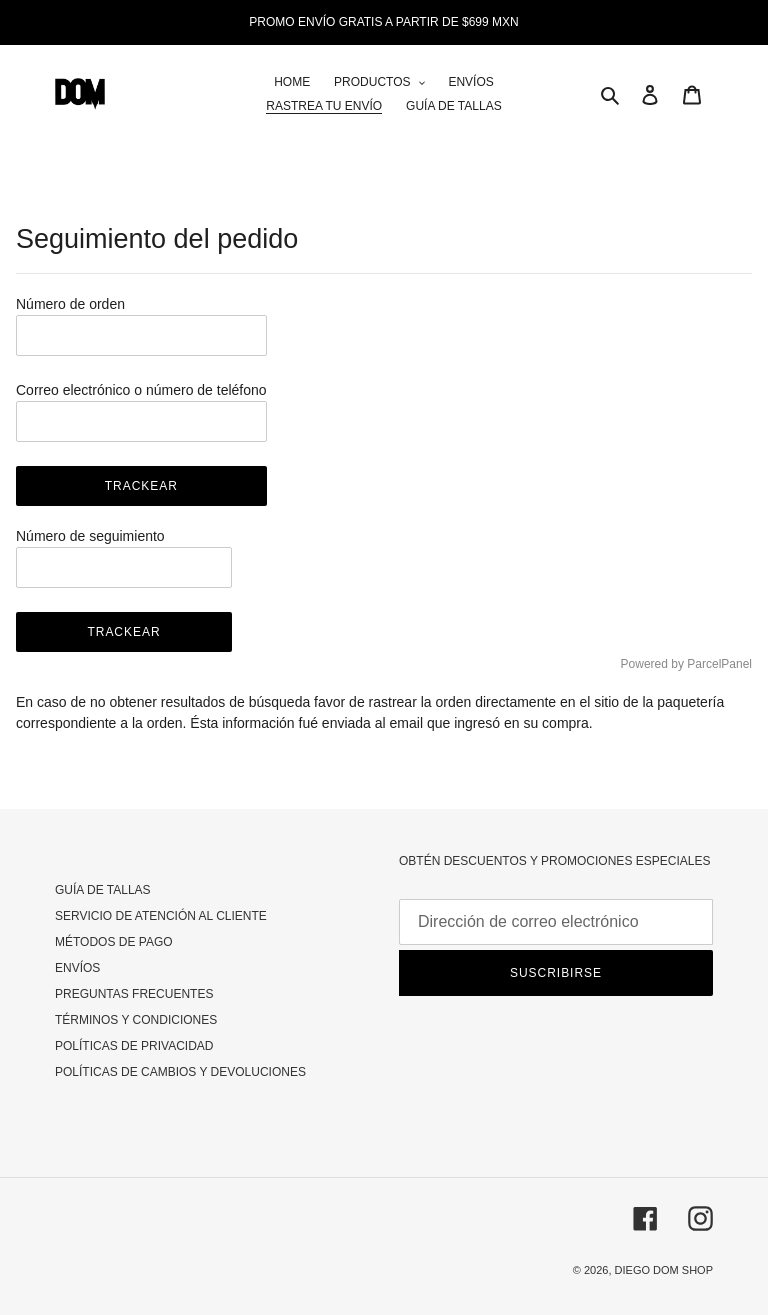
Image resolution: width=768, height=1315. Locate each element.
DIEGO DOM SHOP (664, 1270)
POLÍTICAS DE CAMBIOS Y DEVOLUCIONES (180, 1072)
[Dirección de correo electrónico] (556, 922)
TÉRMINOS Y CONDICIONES (136, 1020)
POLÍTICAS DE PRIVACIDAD (134, 1046)
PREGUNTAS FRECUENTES (134, 994)
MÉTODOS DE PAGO (114, 942)
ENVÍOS (77, 968)
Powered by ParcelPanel (686, 664)
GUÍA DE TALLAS (103, 890)
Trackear (141, 486)
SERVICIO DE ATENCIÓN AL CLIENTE (161, 916)
